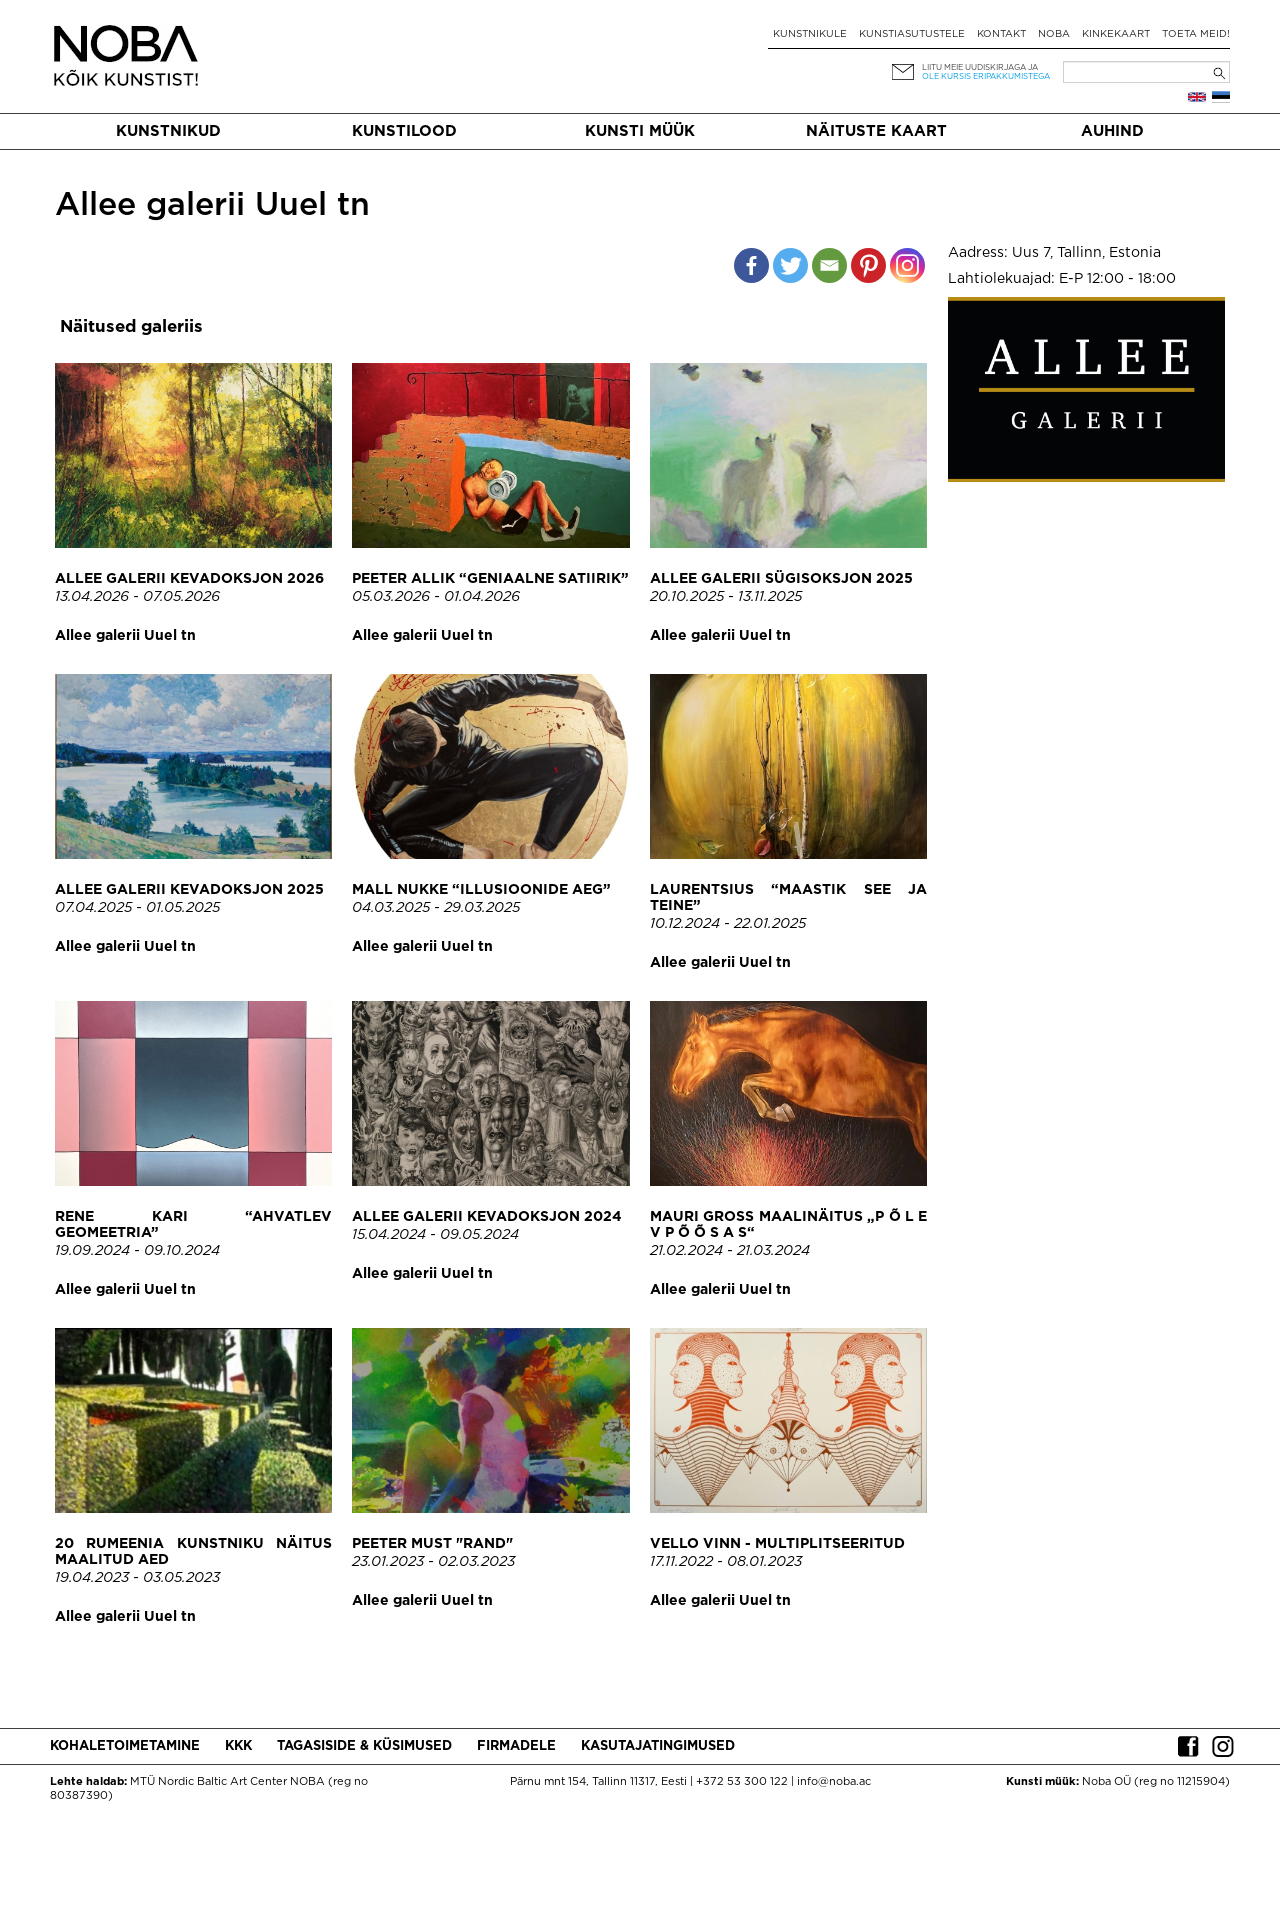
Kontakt (1001, 34)
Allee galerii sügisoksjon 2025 (781, 579)
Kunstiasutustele (912, 34)
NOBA (1054, 34)
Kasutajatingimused (658, 1746)
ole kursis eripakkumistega (986, 76)
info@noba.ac (834, 1782)
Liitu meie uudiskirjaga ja (980, 67)
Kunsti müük (640, 131)
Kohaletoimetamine (125, 1746)
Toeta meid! (1196, 34)
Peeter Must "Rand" (432, 1544)
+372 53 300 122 (742, 1782)
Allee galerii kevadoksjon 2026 (189, 579)
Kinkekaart (1116, 34)
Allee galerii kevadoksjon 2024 (487, 1217)
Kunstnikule (810, 34)
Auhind (1112, 131)
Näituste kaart (876, 131)
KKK (238, 1746)
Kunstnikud (168, 131)
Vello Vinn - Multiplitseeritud (777, 1544)
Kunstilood (404, 131)
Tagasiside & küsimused (364, 1746)
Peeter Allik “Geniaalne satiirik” (490, 579)
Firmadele (516, 1746)
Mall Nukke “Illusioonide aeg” (481, 890)
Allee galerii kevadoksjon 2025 (189, 890)
